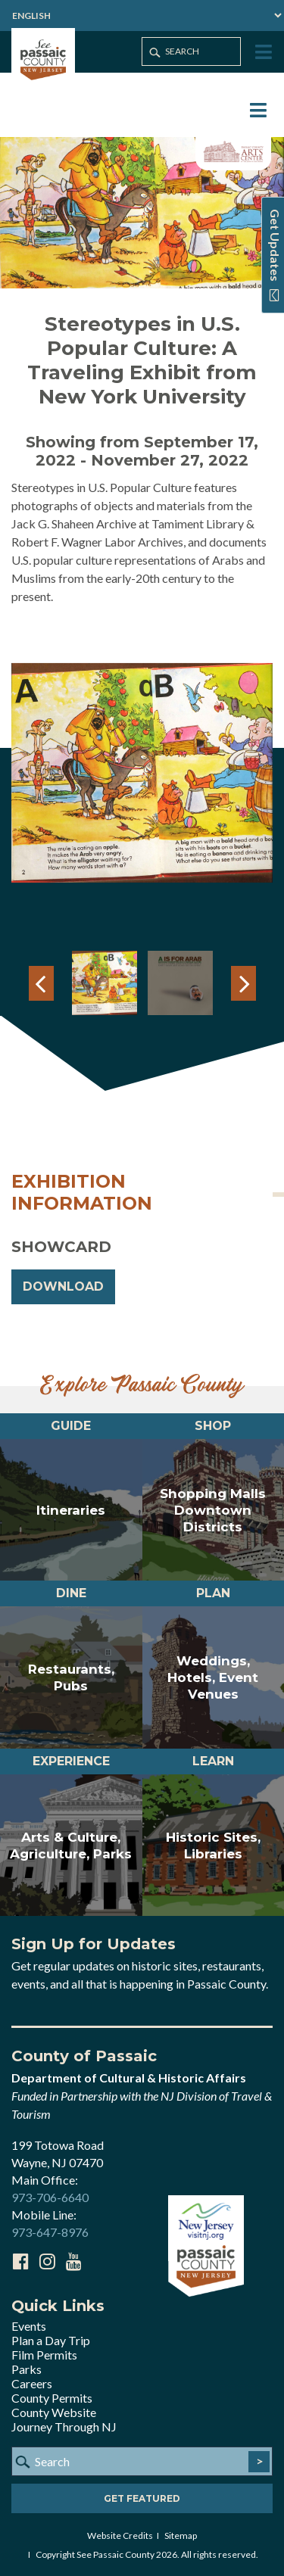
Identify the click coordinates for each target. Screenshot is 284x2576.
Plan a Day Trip (50, 2340)
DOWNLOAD (63, 1286)
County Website (53, 2412)
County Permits (51, 2398)
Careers (31, 2383)
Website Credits (120, 2535)
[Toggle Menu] (262, 53)
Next (243, 983)
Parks (26, 2369)
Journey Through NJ (64, 2426)
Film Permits (44, 2354)
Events (28, 2326)
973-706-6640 (50, 2197)
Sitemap (180, 2535)
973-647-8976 (50, 2232)
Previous (41, 983)
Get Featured (142, 2498)
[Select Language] (142, 15)
